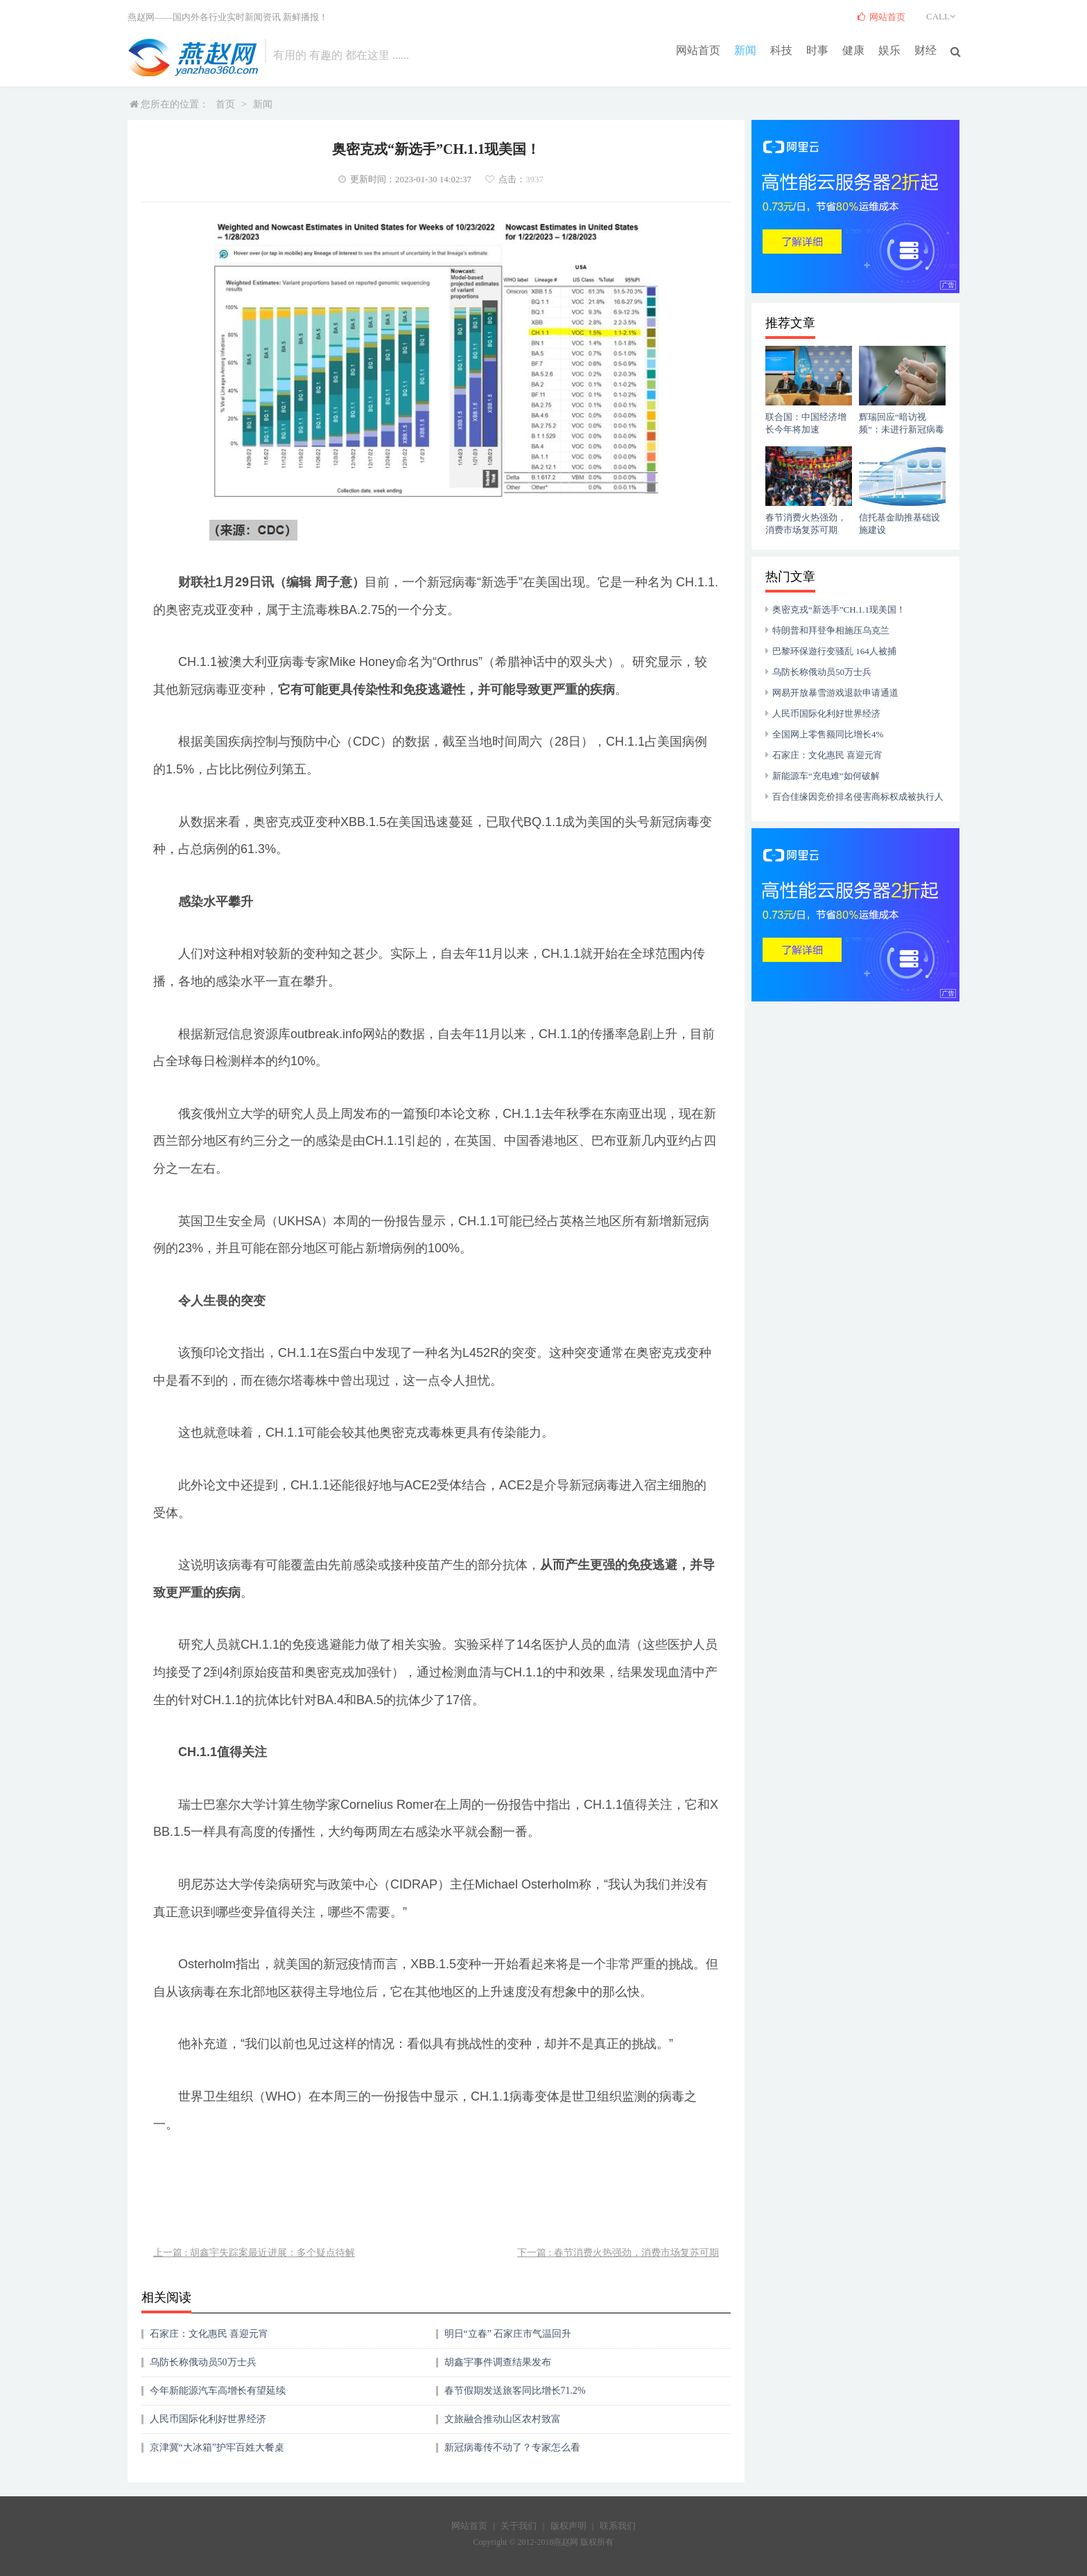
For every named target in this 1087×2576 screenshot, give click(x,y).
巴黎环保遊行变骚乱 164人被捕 (834, 651)
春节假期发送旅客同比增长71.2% (515, 2390)
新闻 (745, 49)
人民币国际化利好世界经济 (208, 2419)
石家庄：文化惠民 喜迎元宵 (209, 2334)
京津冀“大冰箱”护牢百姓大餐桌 (217, 2447)
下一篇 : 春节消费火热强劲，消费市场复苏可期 (618, 2253)
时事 (817, 49)
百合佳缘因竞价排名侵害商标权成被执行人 (857, 796)
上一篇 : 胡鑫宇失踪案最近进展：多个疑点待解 (254, 2253)
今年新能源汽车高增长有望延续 (218, 2390)
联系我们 (618, 2526)
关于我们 (519, 2526)
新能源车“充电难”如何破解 (826, 776)
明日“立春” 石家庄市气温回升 (508, 2334)
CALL (942, 16)
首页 (225, 104)
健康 (853, 49)
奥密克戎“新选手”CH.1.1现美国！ (838, 609)
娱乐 (889, 49)
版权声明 (568, 2526)
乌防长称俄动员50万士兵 (203, 2362)
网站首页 (698, 49)
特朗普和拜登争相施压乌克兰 (830, 630)
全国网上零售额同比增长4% (827, 734)
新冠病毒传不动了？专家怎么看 (512, 2447)
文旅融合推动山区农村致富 (502, 2419)
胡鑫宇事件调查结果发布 (497, 2362)
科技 (781, 49)
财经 (925, 49)
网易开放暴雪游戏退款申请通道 (835, 692)
